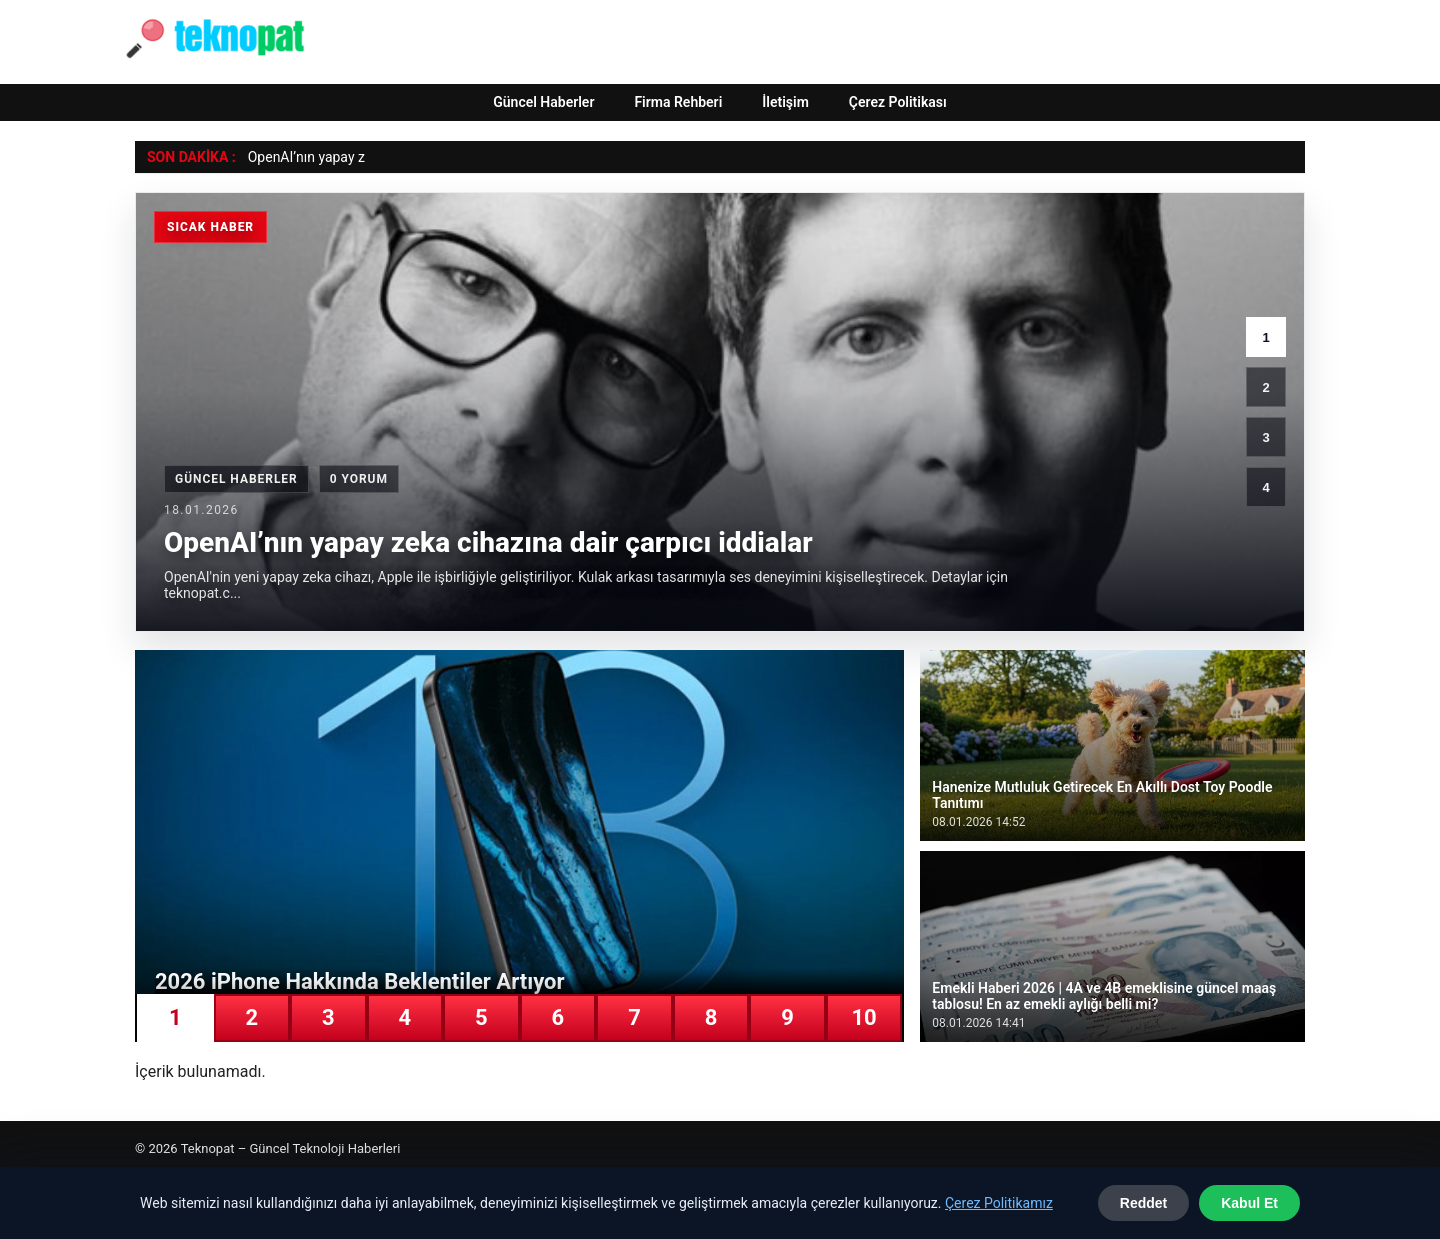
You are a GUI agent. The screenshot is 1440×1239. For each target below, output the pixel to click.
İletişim (785, 102)
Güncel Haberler (543, 102)
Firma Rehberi (678, 102)
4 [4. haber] (1265, 487)
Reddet (1143, 1203)
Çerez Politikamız (999, 1203)
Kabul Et (1249, 1203)
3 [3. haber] (1265, 437)
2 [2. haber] (1265, 387)
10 (863, 1017)
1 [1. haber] (1265, 337)
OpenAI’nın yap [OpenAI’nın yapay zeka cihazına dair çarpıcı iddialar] (294, 157)
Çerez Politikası (898, 102)
